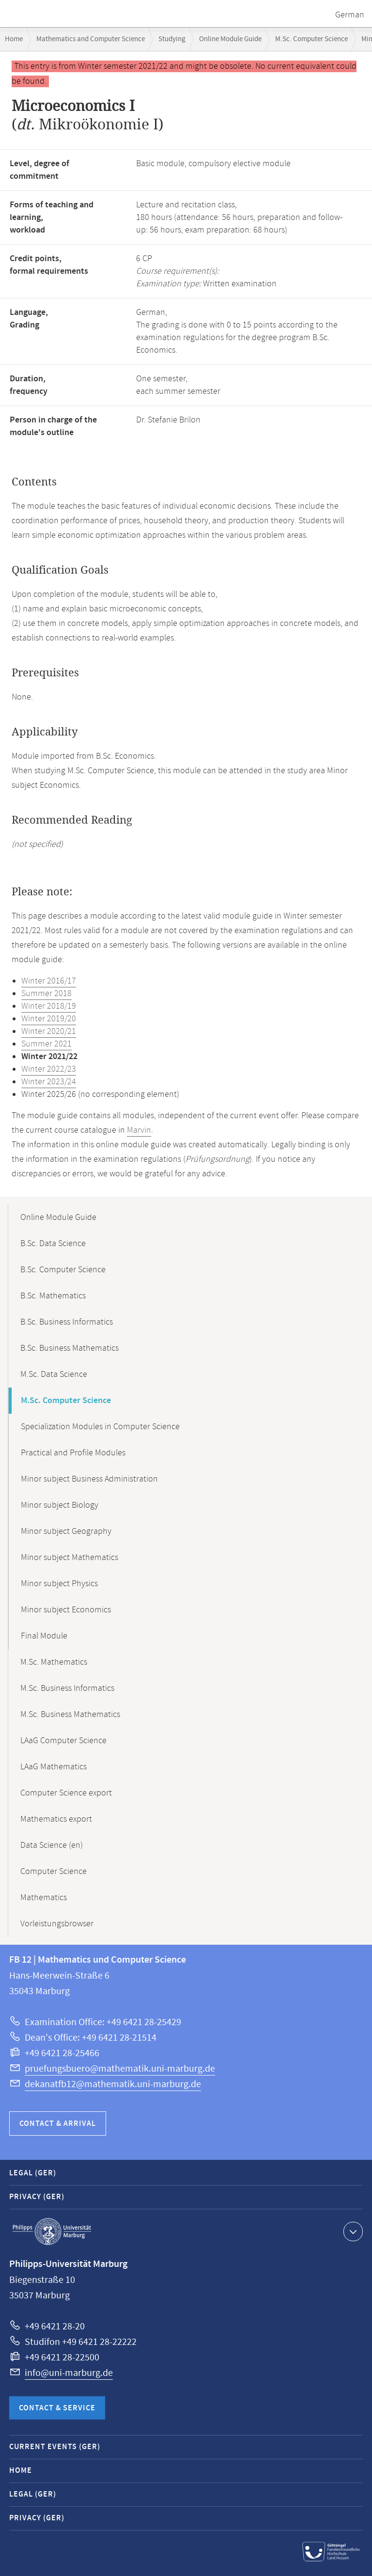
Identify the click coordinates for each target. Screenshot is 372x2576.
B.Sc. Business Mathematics (69, 1348)
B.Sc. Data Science (53, 1243)
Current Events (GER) (54, 2447)
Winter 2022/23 (48, 1069)
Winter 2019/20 (48, 1019)
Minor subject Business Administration (89, 1479)
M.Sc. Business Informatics (67, 1688)
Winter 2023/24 (48, 1082)
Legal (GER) (32, 2173)
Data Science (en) (51, 1845)
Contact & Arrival (57, 2124)
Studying (172, 39)
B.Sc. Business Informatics (66, 1322)
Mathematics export (56, 1819)
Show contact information (351, 2231)
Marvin (139, 1130)
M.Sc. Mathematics (53, 1662)
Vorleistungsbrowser (56, 1924)
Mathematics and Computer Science (90, 39)
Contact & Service (57, 2408)
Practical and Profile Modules (73, 1453)
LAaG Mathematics (53, 1767)
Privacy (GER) (36, 2197)
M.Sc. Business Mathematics (70, 1714)
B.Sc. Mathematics (53, 1296)
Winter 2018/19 (48, 1006)
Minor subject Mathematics (69, 1557)
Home (14, 39)
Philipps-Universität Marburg (52, 2231)
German (349, 15)
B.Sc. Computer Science (63, 1270)
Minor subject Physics (59, 1584)
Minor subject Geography (66, 1531)
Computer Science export (66, 1793)
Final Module (44, 1636)
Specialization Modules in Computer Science (100, 1427)
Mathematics (43, 1898)
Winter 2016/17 (48, 981)
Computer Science (53, 1871)
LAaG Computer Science (63, 1741)
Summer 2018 (46, 993)
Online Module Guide (230, 39)
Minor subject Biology (59, 1505)
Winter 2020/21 (48, 1031)
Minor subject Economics (66, 1610)
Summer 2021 (46, 1044)
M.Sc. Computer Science (311, 39)
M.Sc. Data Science (53, 1374)
